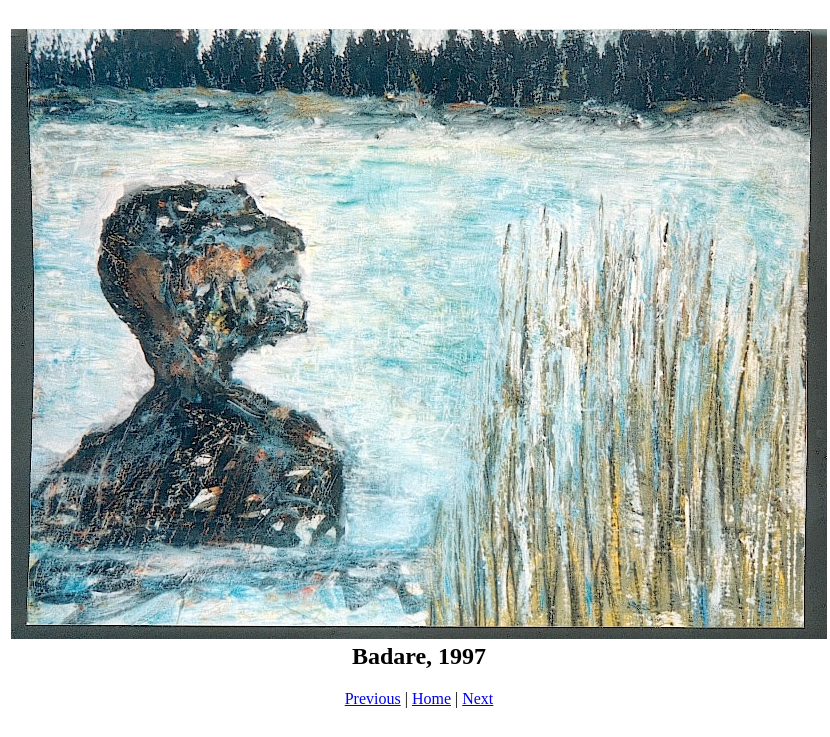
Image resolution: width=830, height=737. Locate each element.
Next (477, 698)
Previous (373, 698)
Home (431, 698)
